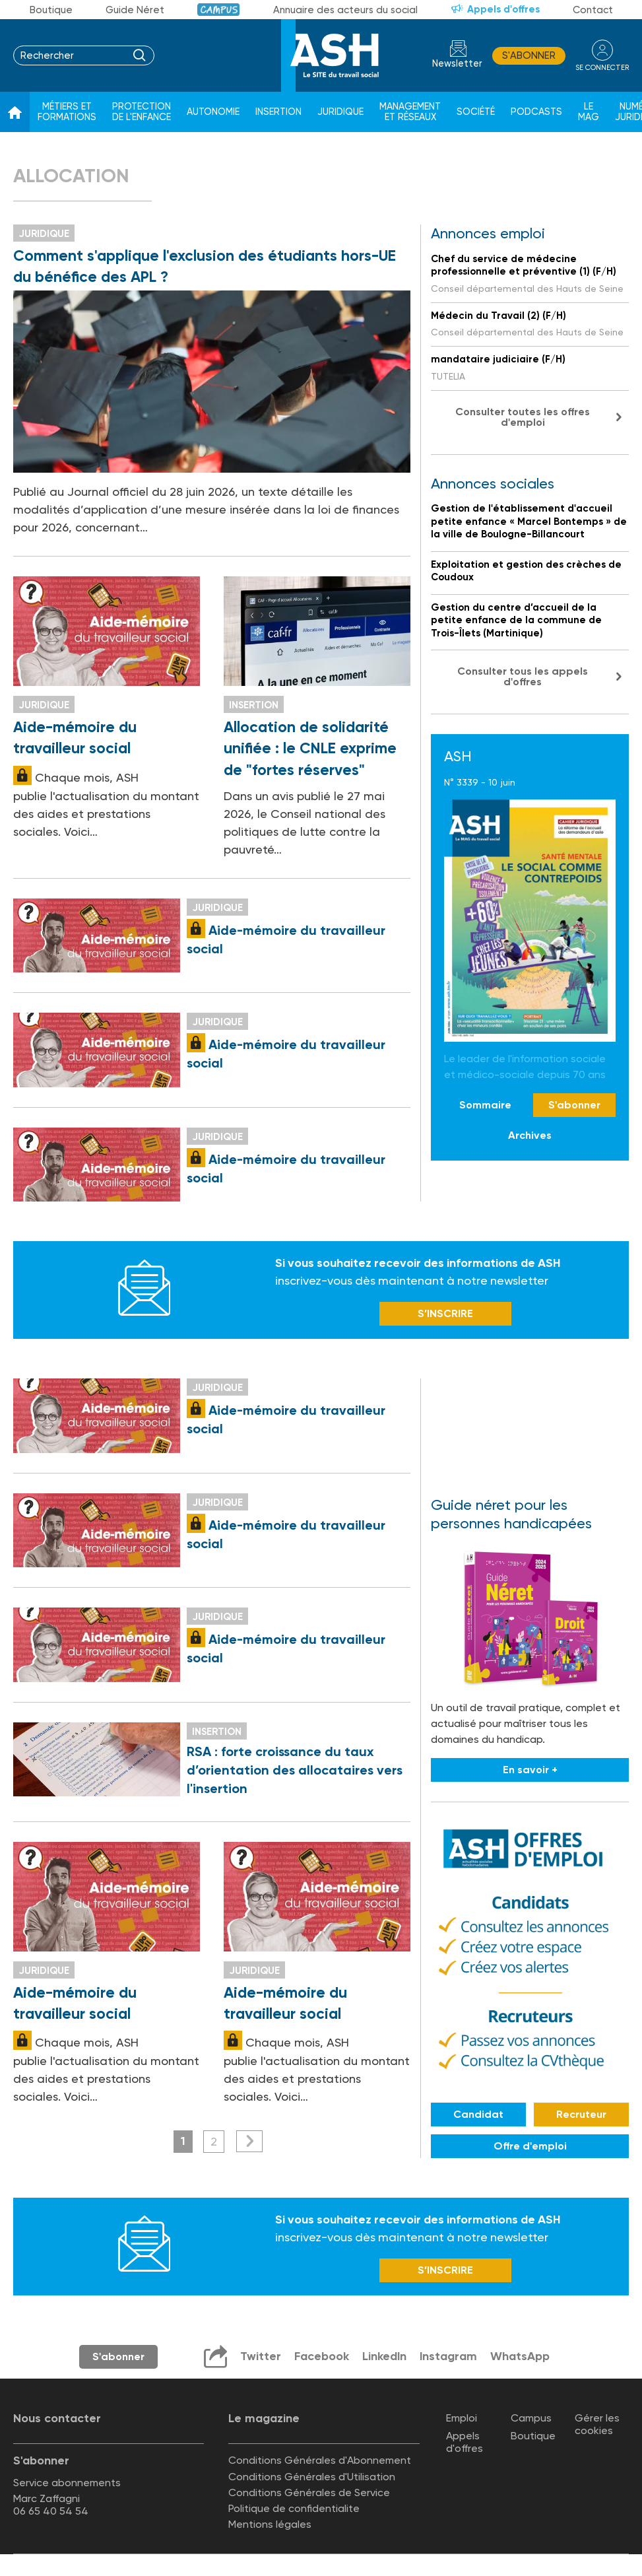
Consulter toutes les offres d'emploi (522, 416)
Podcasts (536, 112)
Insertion (278, 112)
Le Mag (588, 112)
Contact (593, 10)
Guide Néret (135, 10)
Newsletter (457, 63)
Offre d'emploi (530, 2147)
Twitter (260, 2358)
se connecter (602, 67)
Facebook (321, 2358)
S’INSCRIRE (445, 1314)
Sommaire (485, 1105)
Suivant (249, 2143)
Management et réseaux (410, 112)
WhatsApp (520, 2358)
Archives (530, 1135)
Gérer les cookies (597, 2426)
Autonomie (213, 112)
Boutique (51, 10)
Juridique (340, 112)
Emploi (461, 2420)
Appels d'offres (503, 9)
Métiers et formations (67, 112)
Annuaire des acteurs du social (345, 10)
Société (476, 112)
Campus (219, 10)
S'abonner (529, 55)
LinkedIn (384, 2358)
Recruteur (581, 2115)
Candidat (478, 2115)
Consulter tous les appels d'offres (522, 676)
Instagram (449, 2358)
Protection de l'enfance (141, 112)
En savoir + (530, 1771)
